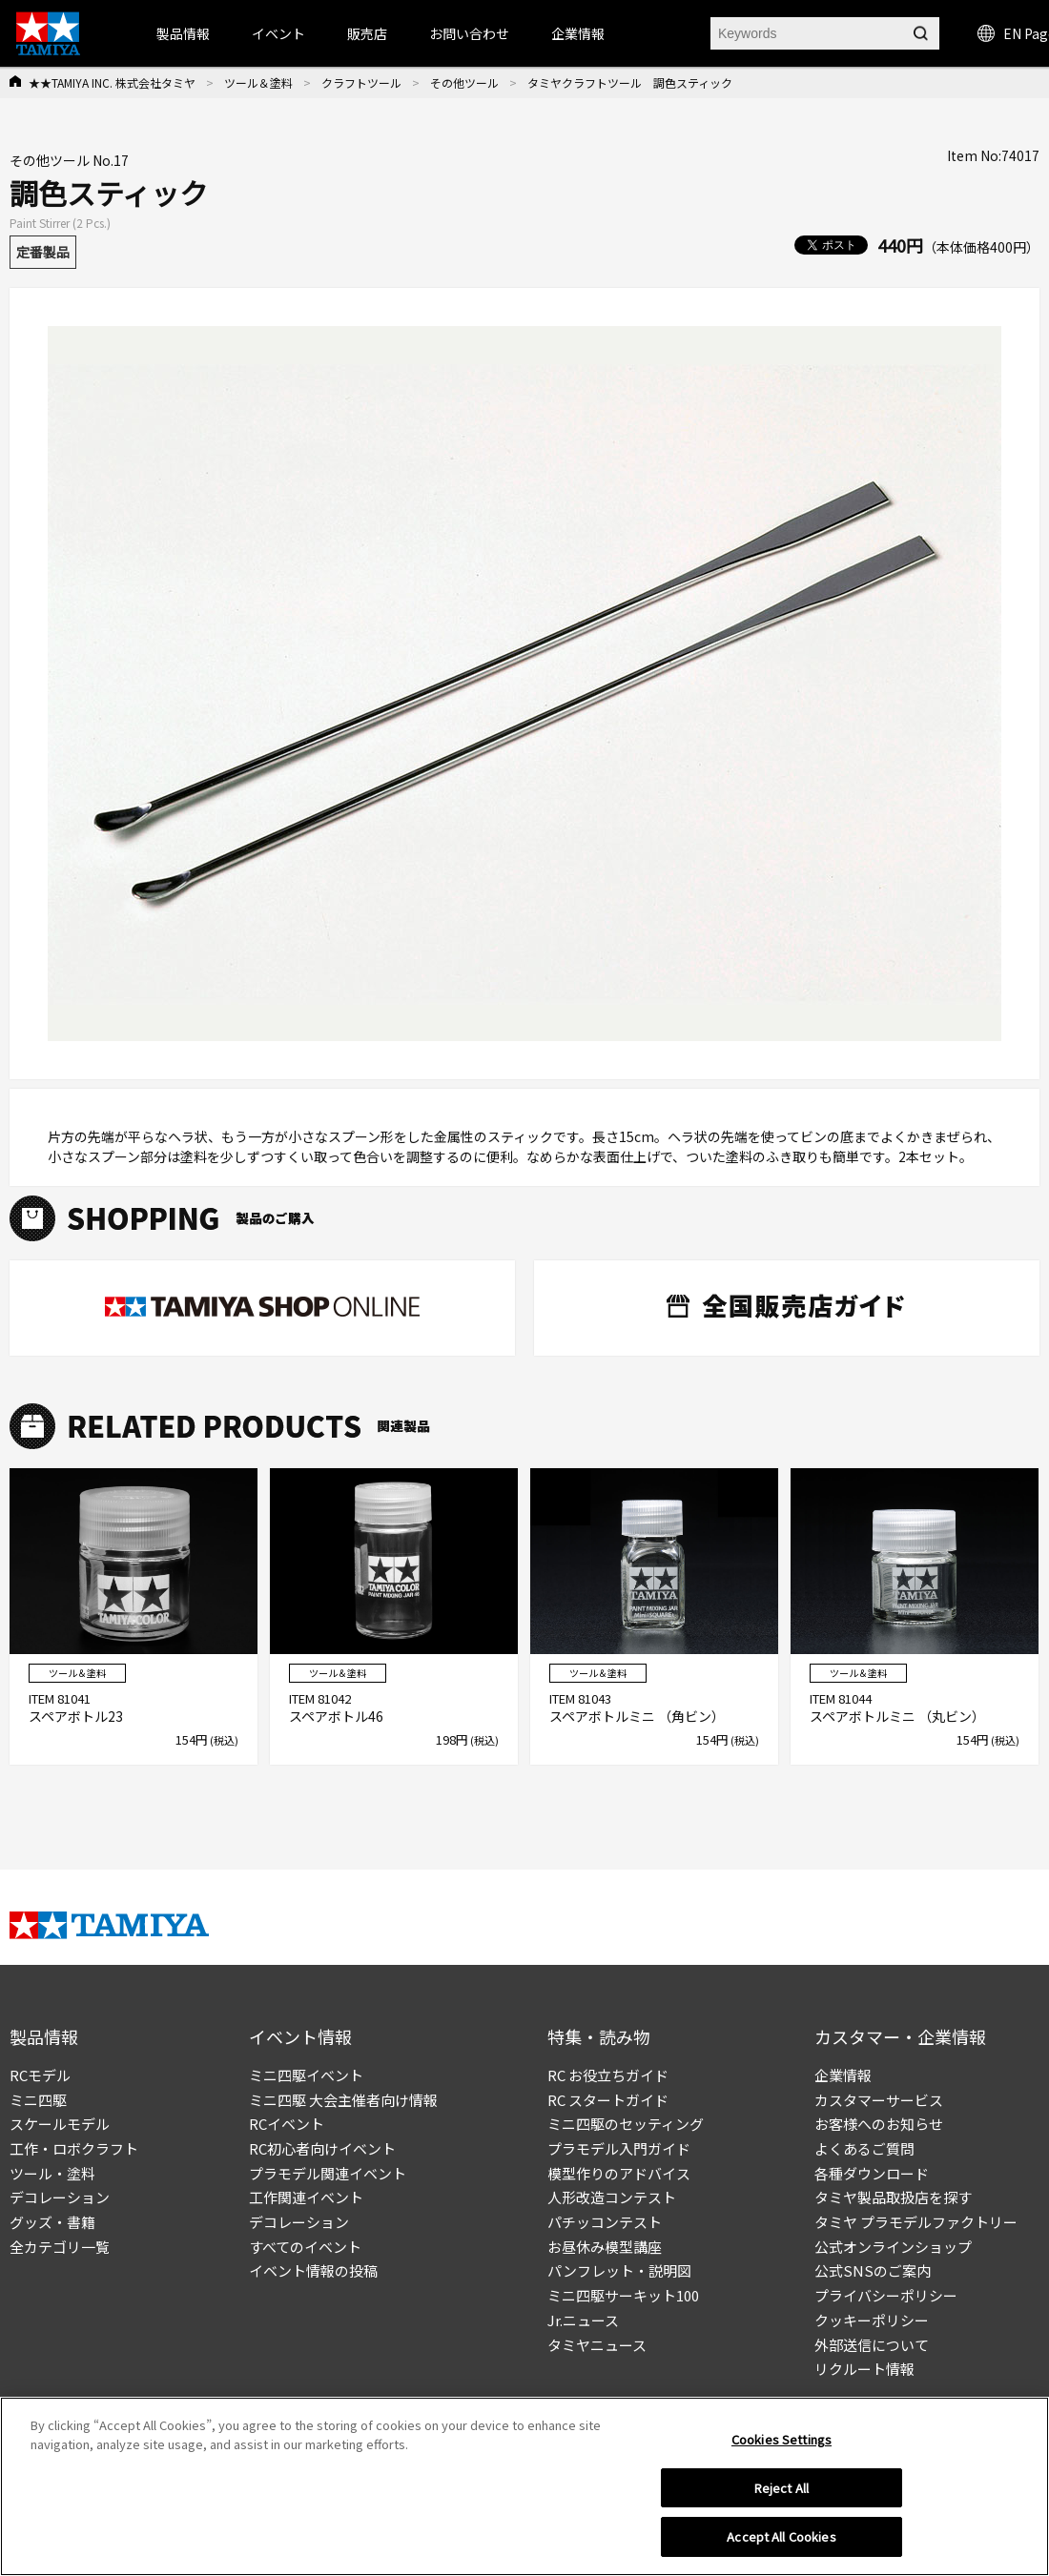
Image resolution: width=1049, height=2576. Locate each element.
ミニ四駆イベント (306, 2075)
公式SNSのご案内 (872, 2270)
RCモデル (40, 2075)
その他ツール (464, 82)
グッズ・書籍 (52, 2222)
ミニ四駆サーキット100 (623, 2295)
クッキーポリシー (871, 2320)
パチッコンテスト (604, 2222)
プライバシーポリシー (885, 2295)
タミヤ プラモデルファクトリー (916, 2222)
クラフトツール (361, 82)
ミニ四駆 (38, 2100)
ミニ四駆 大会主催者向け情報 (343, 2100)
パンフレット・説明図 (619, 2270)
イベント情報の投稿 (313, 2270)
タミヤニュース (597, 2345)
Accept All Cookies (781, 2544)
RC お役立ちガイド (607, 2075)
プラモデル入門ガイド (618, 2148)
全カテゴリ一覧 (60, 2247)
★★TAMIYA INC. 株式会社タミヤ (112, 82)
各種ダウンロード (871, 2173)
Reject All (781, 2494)
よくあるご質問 (864, 2148)
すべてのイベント (305, 2247)
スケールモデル (60, 2124)
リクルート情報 (864, 2369)
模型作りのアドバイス (618, 2173)
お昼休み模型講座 (604, 2247)
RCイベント (286, 2124)
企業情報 (843, 2075)
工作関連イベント (306, 2197)
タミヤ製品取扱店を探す (893, 2197)
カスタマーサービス (878, 2100)
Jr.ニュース (583, 2320)
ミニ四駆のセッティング (625, 2124)
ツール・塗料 (52, 2173)
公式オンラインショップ (893, 2247)
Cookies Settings (781, 2446)
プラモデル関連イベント (327, 2173)
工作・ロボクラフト (74, 2148)
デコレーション (60, 2197)
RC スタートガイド (607, 2100)
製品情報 (183, 33)
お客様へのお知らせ (878, 2124)
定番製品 (43, 251)
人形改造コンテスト (611, 2197)
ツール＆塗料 (258, 82)
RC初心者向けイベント (322, 2148)
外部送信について (871, 2345)
